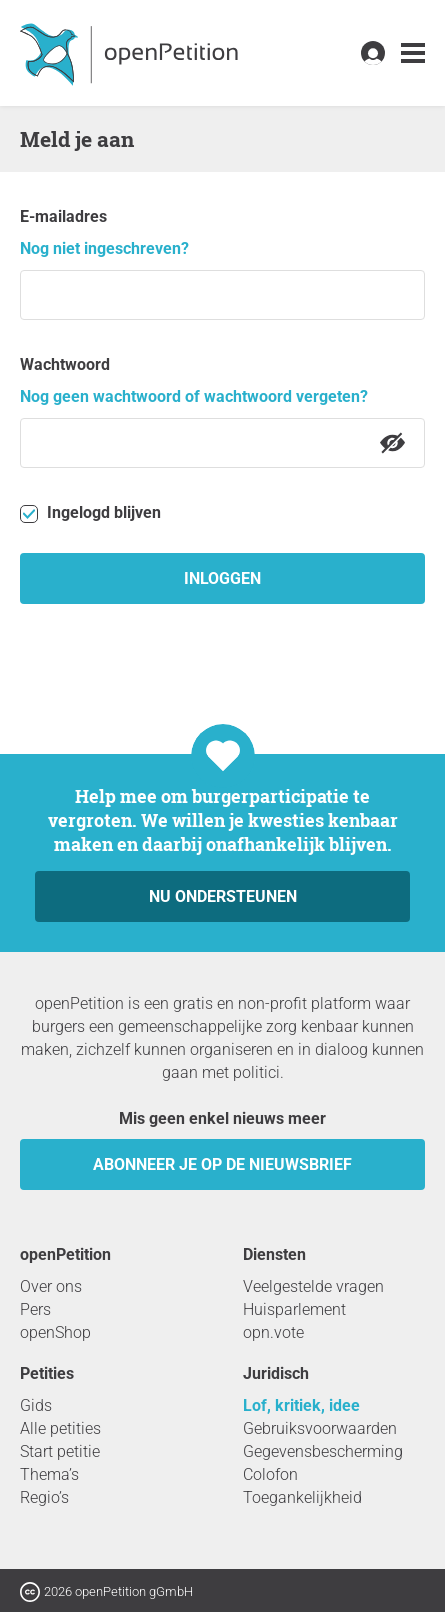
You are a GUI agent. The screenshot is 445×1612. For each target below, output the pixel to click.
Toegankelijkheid (302, 1497)
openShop (55, 1332)
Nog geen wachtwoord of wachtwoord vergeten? (194, 396)
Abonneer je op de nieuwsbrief (222, 1164)
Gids (36, 1405)
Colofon (270, 1474)
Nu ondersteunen (223, 896)
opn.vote (273, 1332)
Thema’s (49, 1474)
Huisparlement (294, 1309)
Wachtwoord (65, 364)
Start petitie (60, 1451)
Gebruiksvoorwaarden (320, 1428)
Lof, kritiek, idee (301, 1405)
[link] (413, 53)
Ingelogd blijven (90, 513)
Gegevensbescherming (323, 1451)
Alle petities (60, 1428)
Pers (35, 1309)
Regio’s (44, 1497)
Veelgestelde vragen (313, 1286)
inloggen (222, 578)
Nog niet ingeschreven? (104, 248)
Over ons (51, 1286)
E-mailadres (63, 216)
